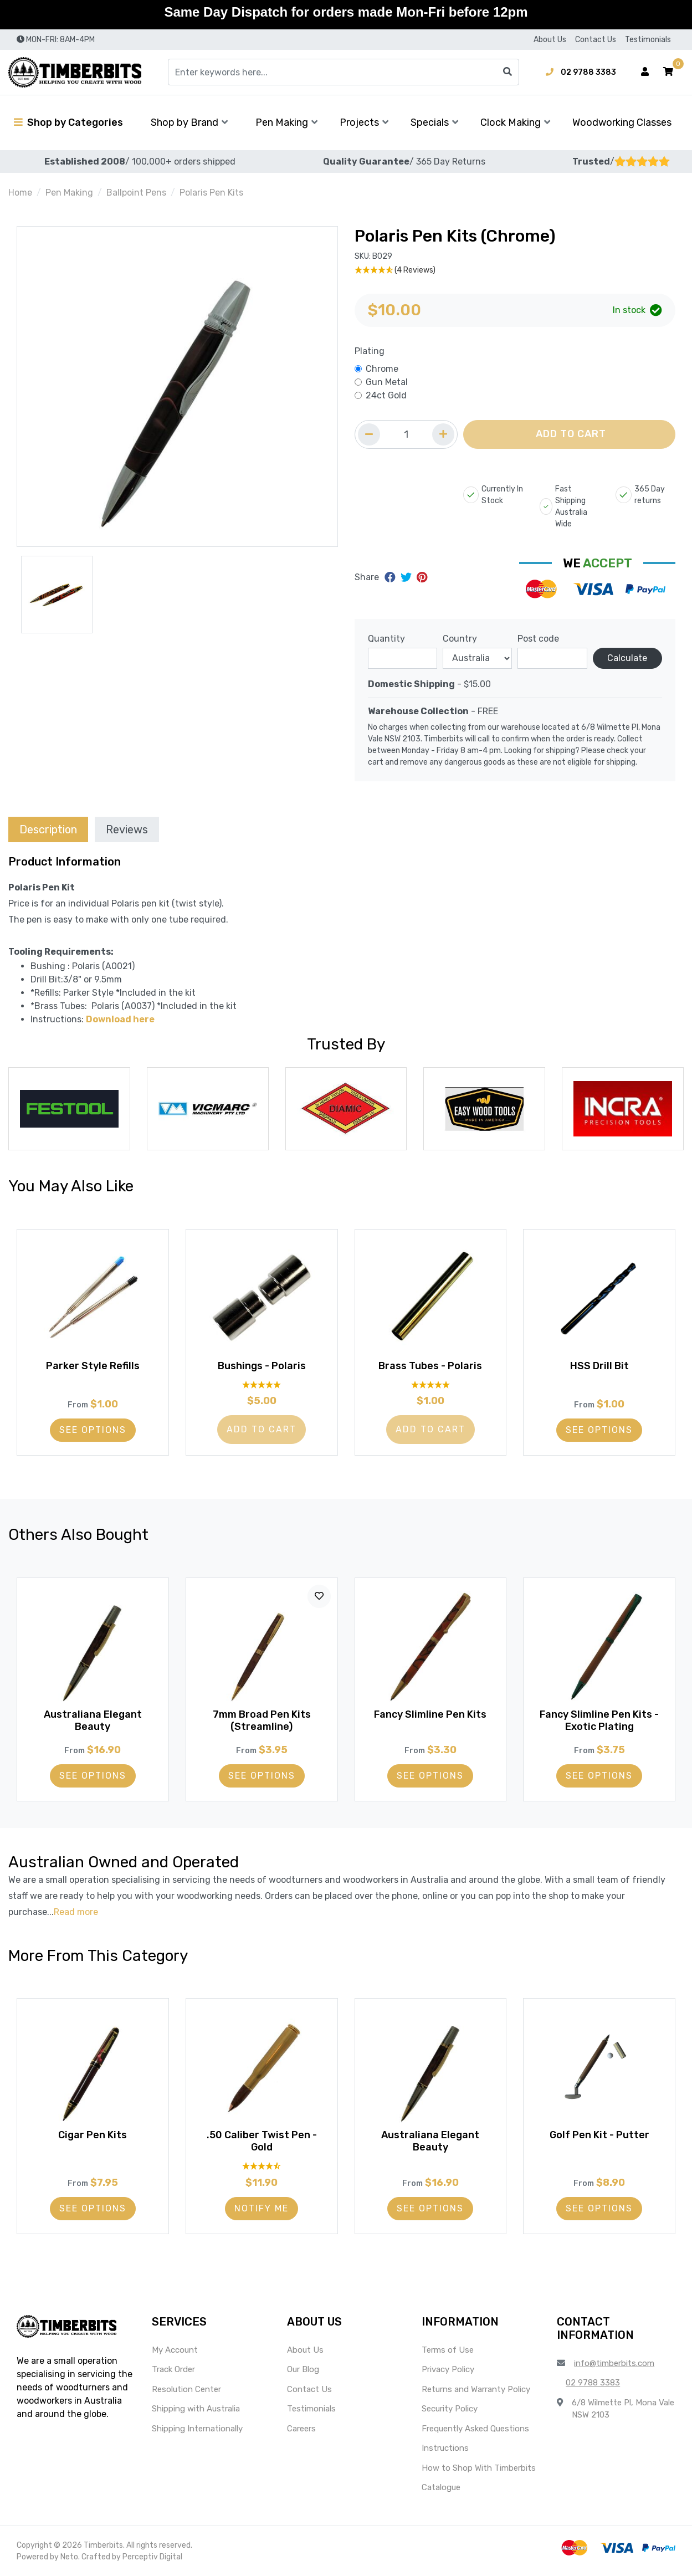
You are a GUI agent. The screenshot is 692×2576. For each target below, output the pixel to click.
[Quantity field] (406, 434)
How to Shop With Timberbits (479, 2468)
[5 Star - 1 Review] (430, 1384)
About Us (550, 39)
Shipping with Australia (196, 2409)
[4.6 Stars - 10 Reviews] (261, 2166)
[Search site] (507, 72)
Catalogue (441, 2487)
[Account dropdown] (645, 72)
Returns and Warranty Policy (476, 2389)
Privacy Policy (448, 2369)
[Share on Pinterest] (422, 577)
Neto (69, 2557)
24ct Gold (386, 395)
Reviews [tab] (127, 829)
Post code (538, 638)
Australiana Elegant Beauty (93, 1720)
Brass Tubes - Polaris (430, 1366)
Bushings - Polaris (262, 1366)
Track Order (173, 2369)
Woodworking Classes (622, 122)
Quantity (386, 638)
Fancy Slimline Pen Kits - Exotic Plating (599, 1720)
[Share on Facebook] (391, 577)
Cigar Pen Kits (92, 2135)
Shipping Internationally (197, 2429)
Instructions (445, 2448)
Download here (120, 1019)
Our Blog (303, 2369)
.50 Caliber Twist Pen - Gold (262, 2141)
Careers (301, 2429)
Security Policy (450, 2409)
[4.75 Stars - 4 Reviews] (515, 270)
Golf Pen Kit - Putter (599, 2135)
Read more (76, 1912)
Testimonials (648, 39)
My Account (175, 2350)
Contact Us (595, 39)
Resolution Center (186, 2389)
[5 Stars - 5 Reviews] (261, 1384)
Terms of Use (448, 2350)
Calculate (627, 658)
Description (48, 829)
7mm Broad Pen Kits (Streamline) (262, 1720)
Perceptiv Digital (152, 2557)
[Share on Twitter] (407, 577)
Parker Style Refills (93, 1366)
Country (460, 638)
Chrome (382, 368)
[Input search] (343, 72)
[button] (668, 72)
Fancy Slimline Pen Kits (430, 1714)
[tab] (48, 829)
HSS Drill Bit (599, 1366)
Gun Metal (387, 382)
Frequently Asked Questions (475, 2429)
